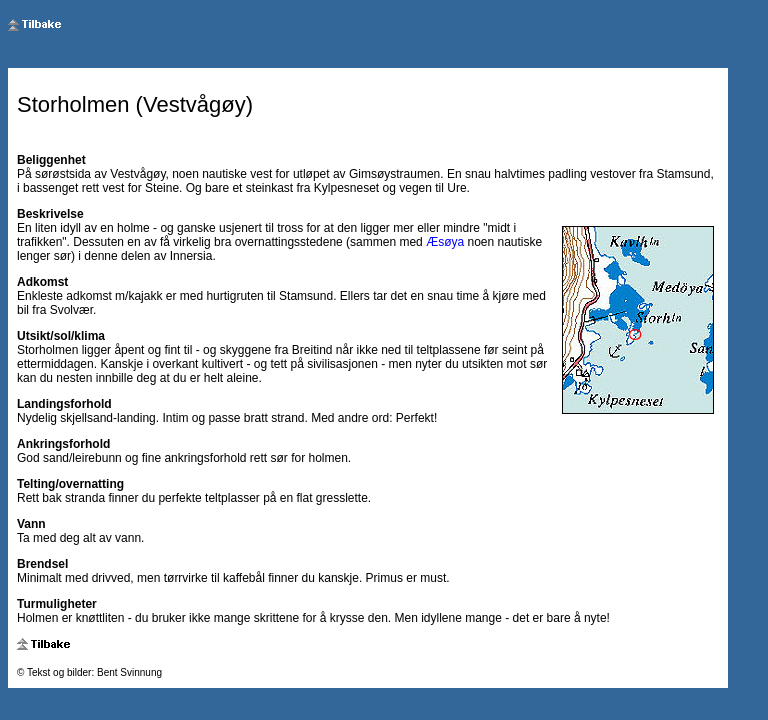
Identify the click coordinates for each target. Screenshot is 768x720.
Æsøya (445, 242)
